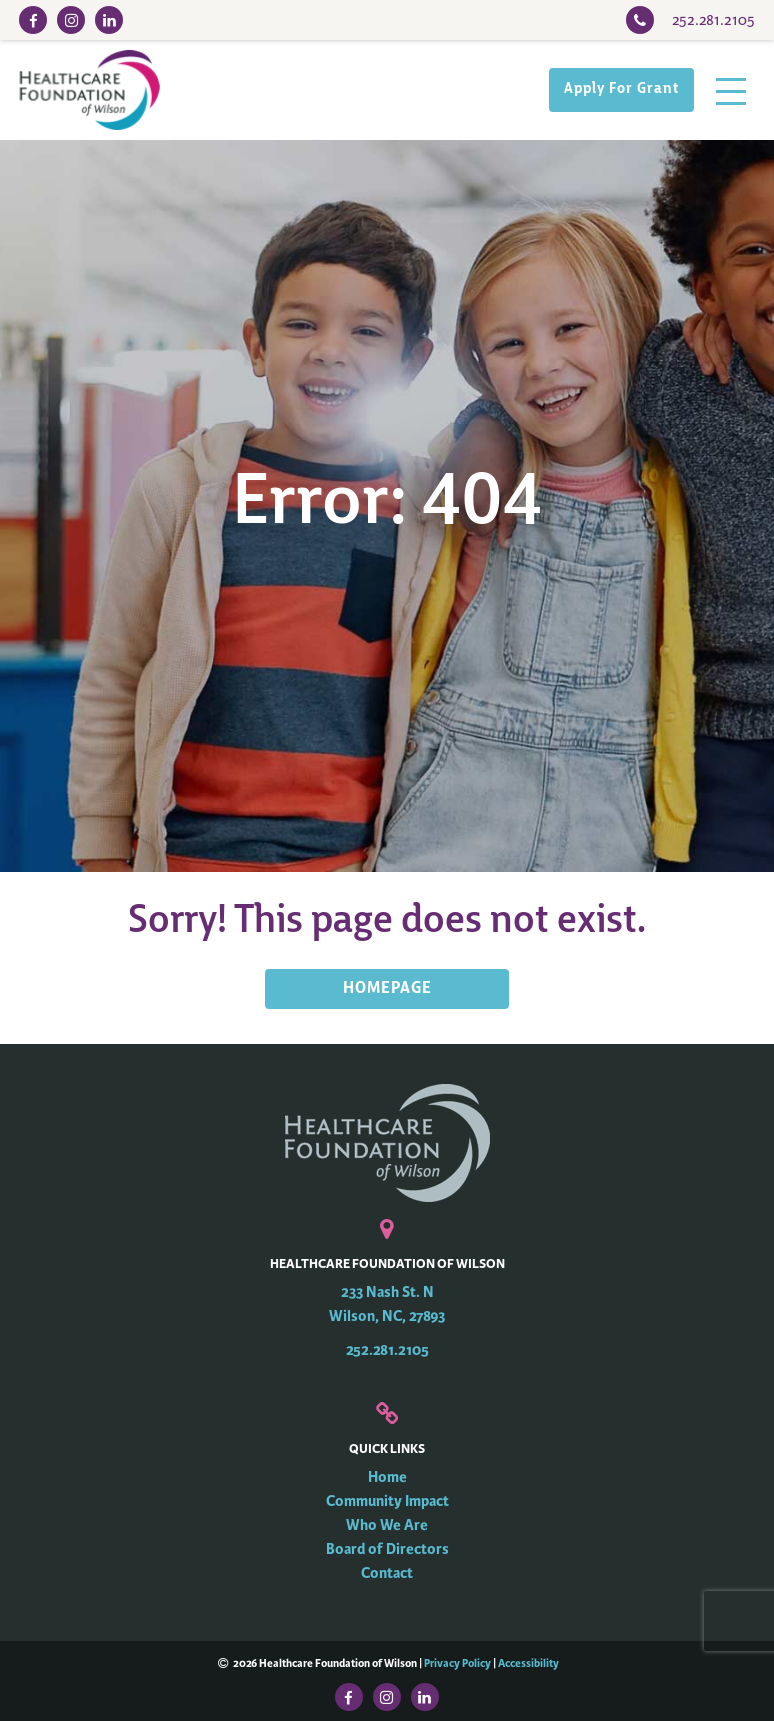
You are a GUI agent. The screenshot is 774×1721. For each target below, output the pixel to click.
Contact (387, 1573)
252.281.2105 (387, 1350)
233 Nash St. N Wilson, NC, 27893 (387, 1304)
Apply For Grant (621, 89)
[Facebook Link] (33, 20)
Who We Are (387, 1525)
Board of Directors (387, 1549)
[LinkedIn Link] (109, 20)
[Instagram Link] (71, 20)
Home (387, 1477)
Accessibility (528, 1663)
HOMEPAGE (387, 989)
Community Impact (387, 1501)
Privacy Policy (457, 1663)
